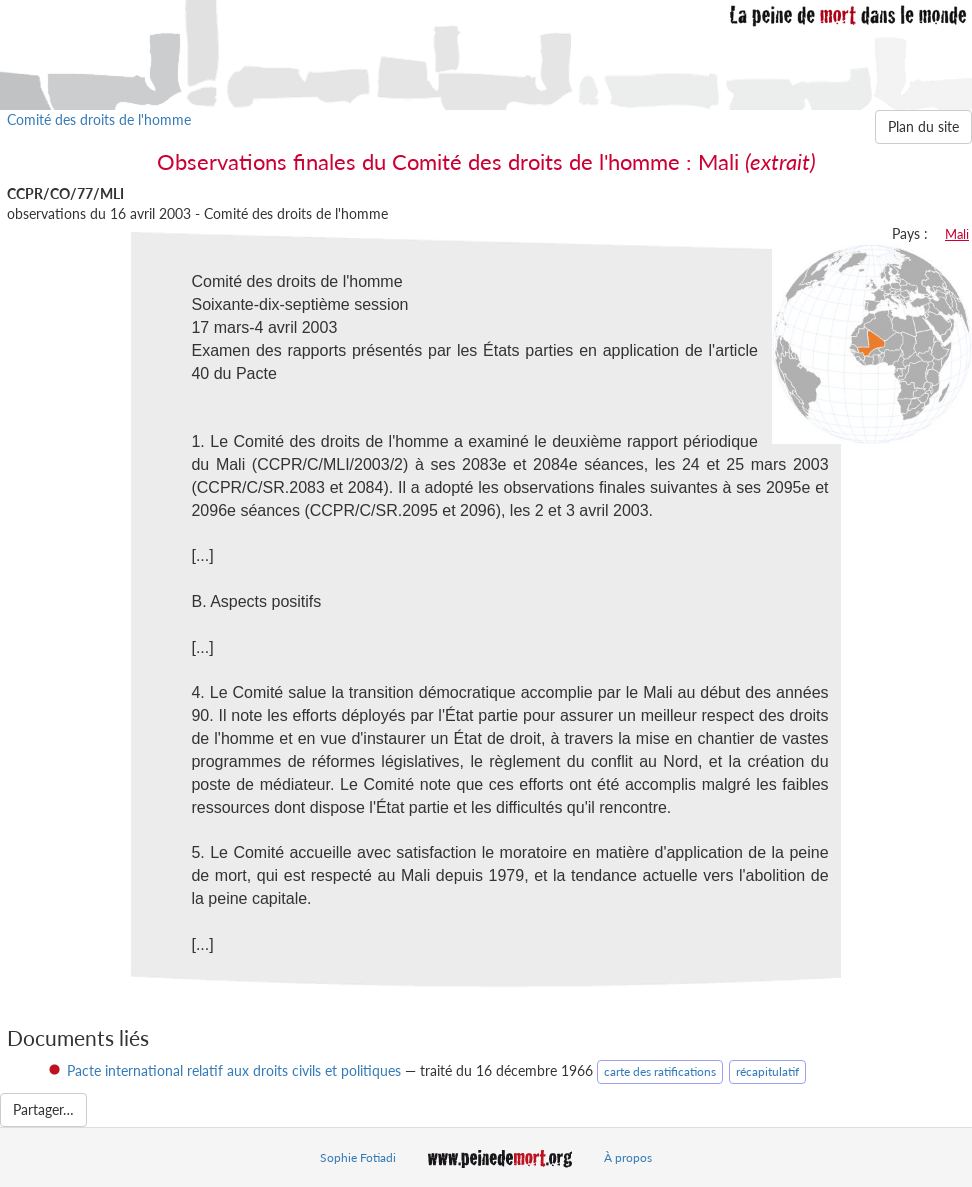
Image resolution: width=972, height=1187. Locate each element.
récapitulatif (767, 1071)
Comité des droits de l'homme (99, 119)
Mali (957, 234)
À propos (628, 1157)
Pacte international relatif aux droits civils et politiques (234, 1070)
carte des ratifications (660, 1071)
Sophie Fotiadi (358, 1157)
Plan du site (923, 126)
